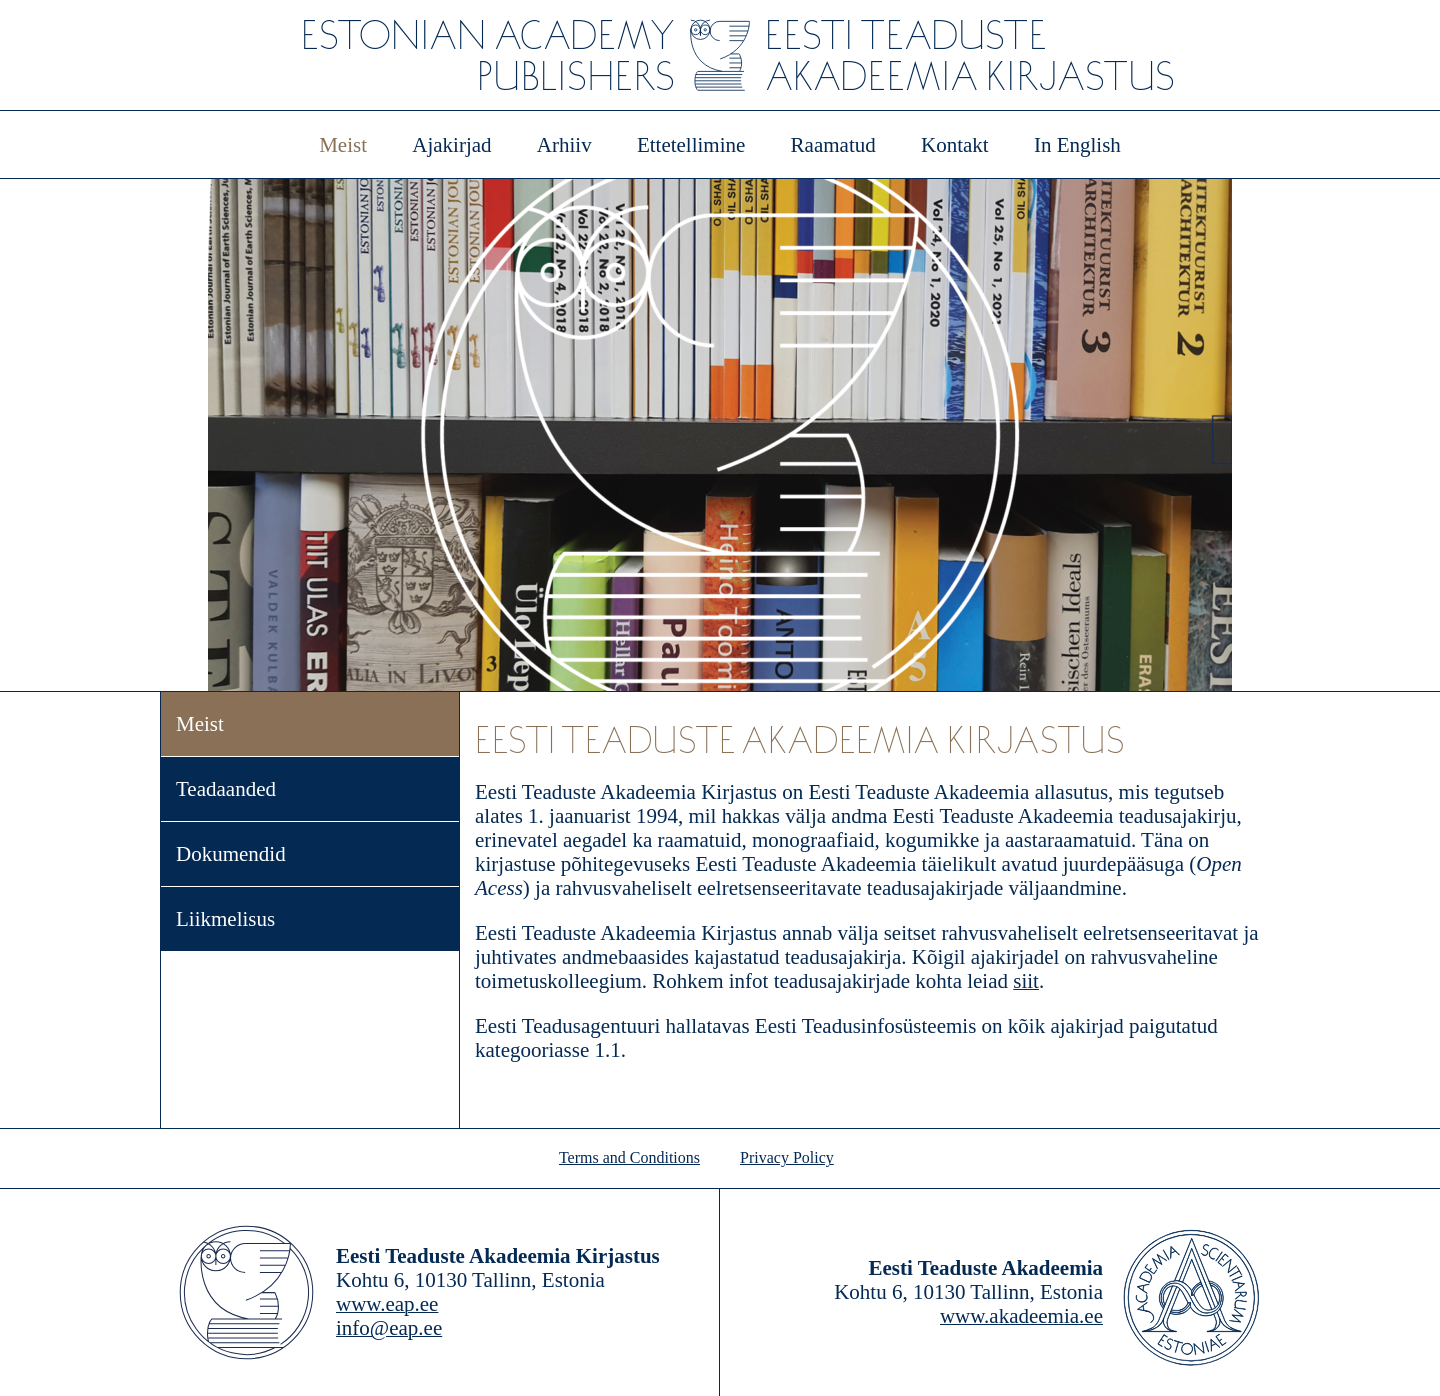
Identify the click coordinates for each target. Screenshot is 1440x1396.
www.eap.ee (387, 1304)
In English (1077, 145)
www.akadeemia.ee (1021, 1316)
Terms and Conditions (629, 1157)
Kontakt (955, 145)
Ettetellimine (691, 145)
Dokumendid (231, 854)
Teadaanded (226, 789)
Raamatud (833, 145)
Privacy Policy (787, 1157)
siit (1026, 981)
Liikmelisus (225, 919)
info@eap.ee (389, 1328)
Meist (343, 145)
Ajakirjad (451, 145)
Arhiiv (564, 145)
